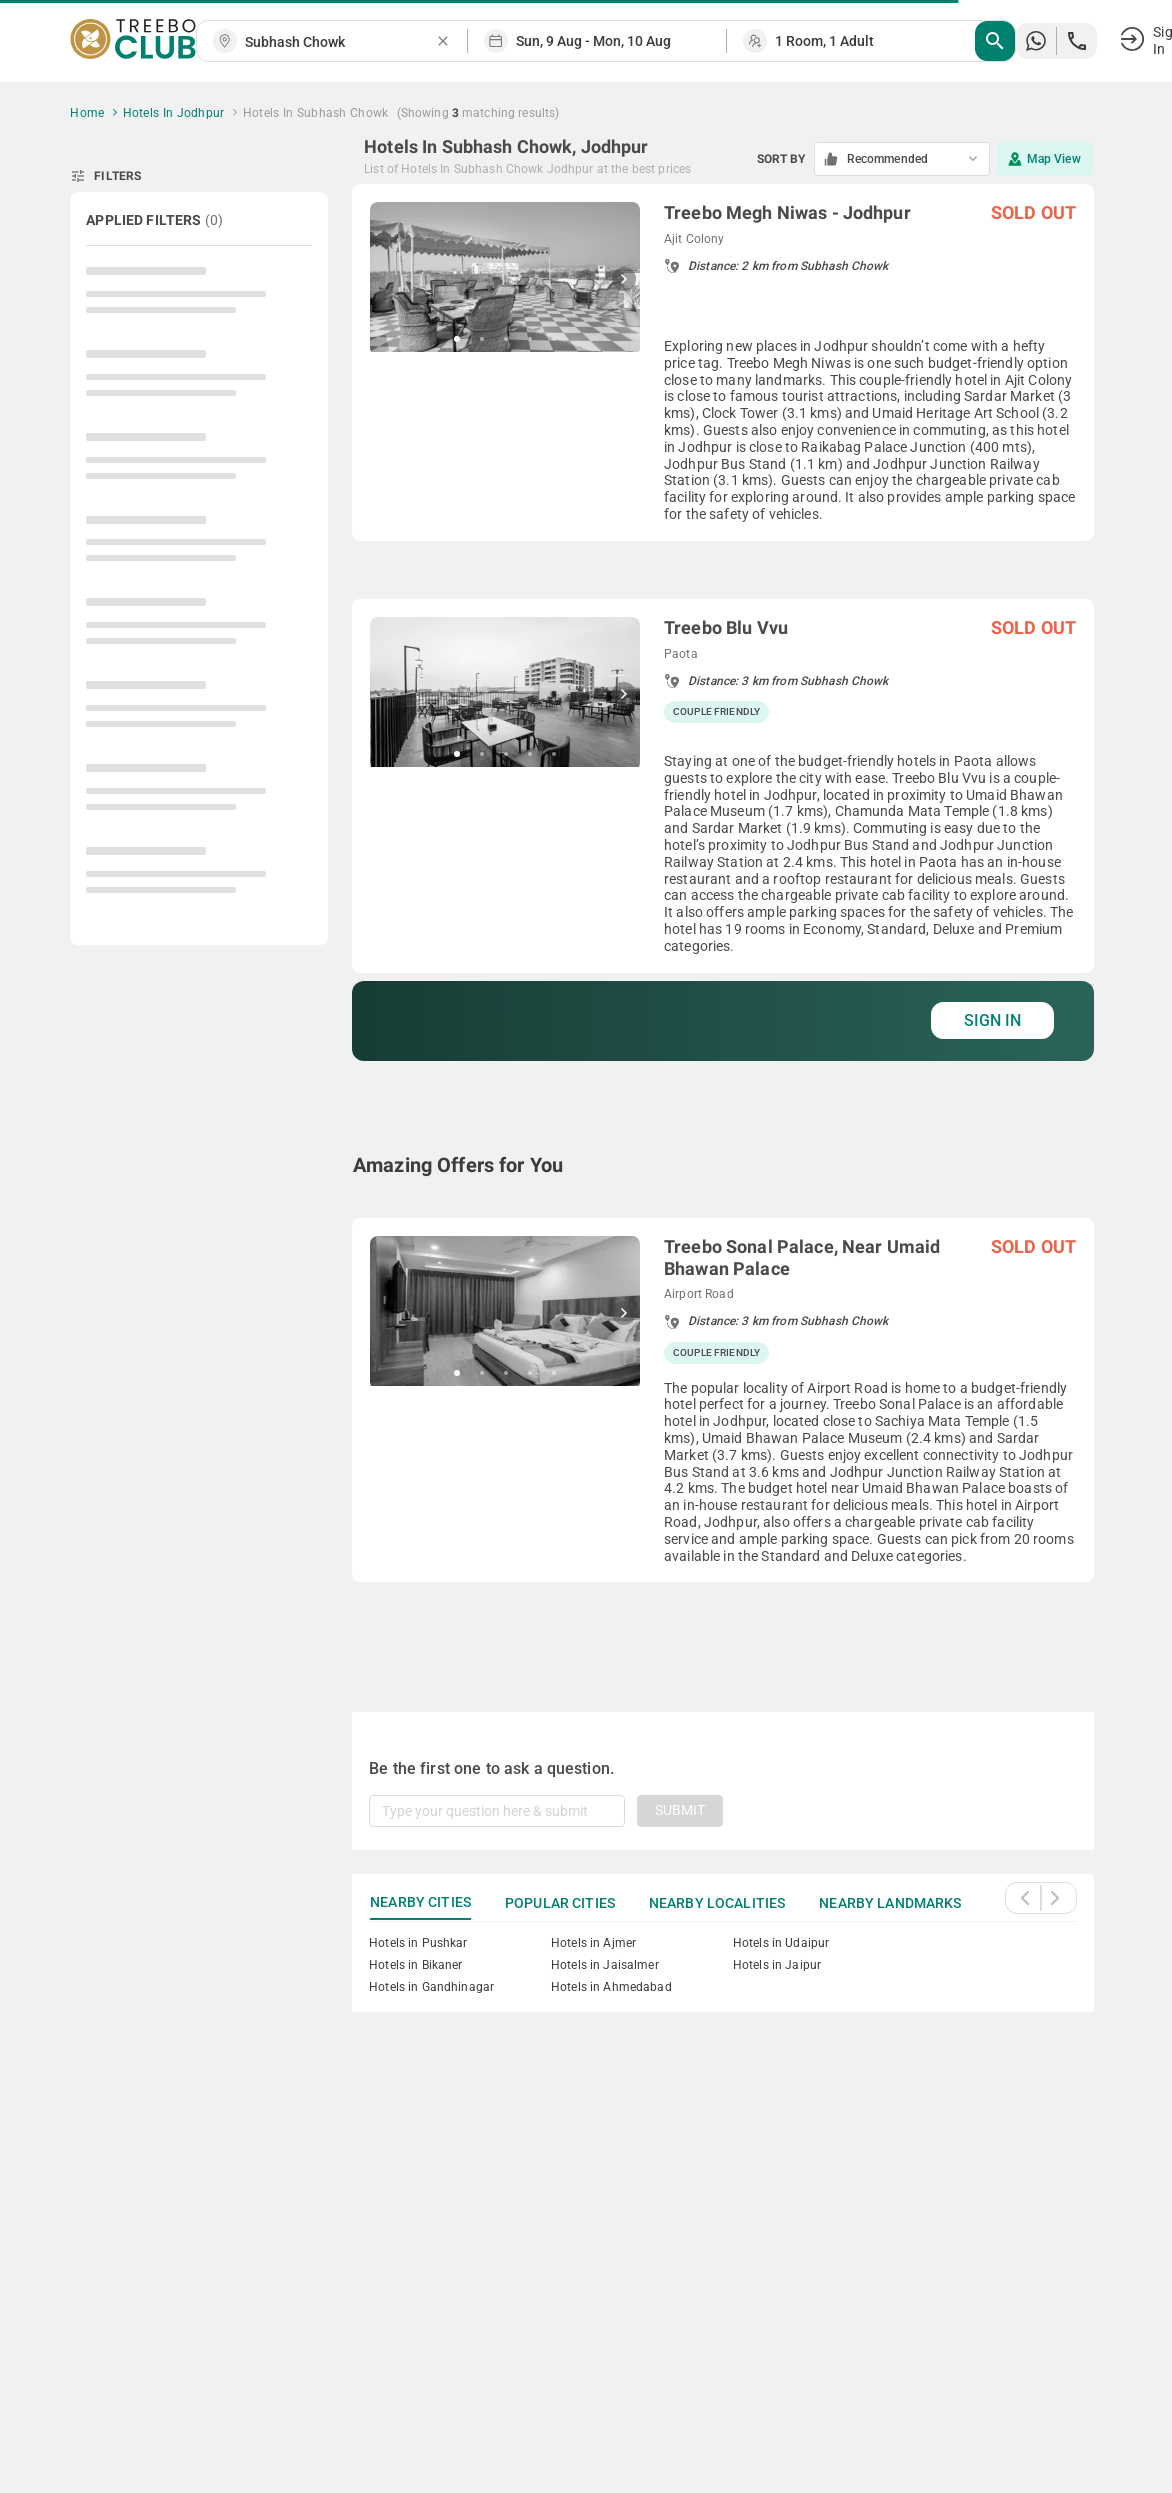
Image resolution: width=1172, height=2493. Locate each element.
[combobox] (340, 42)
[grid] (723, 924)
